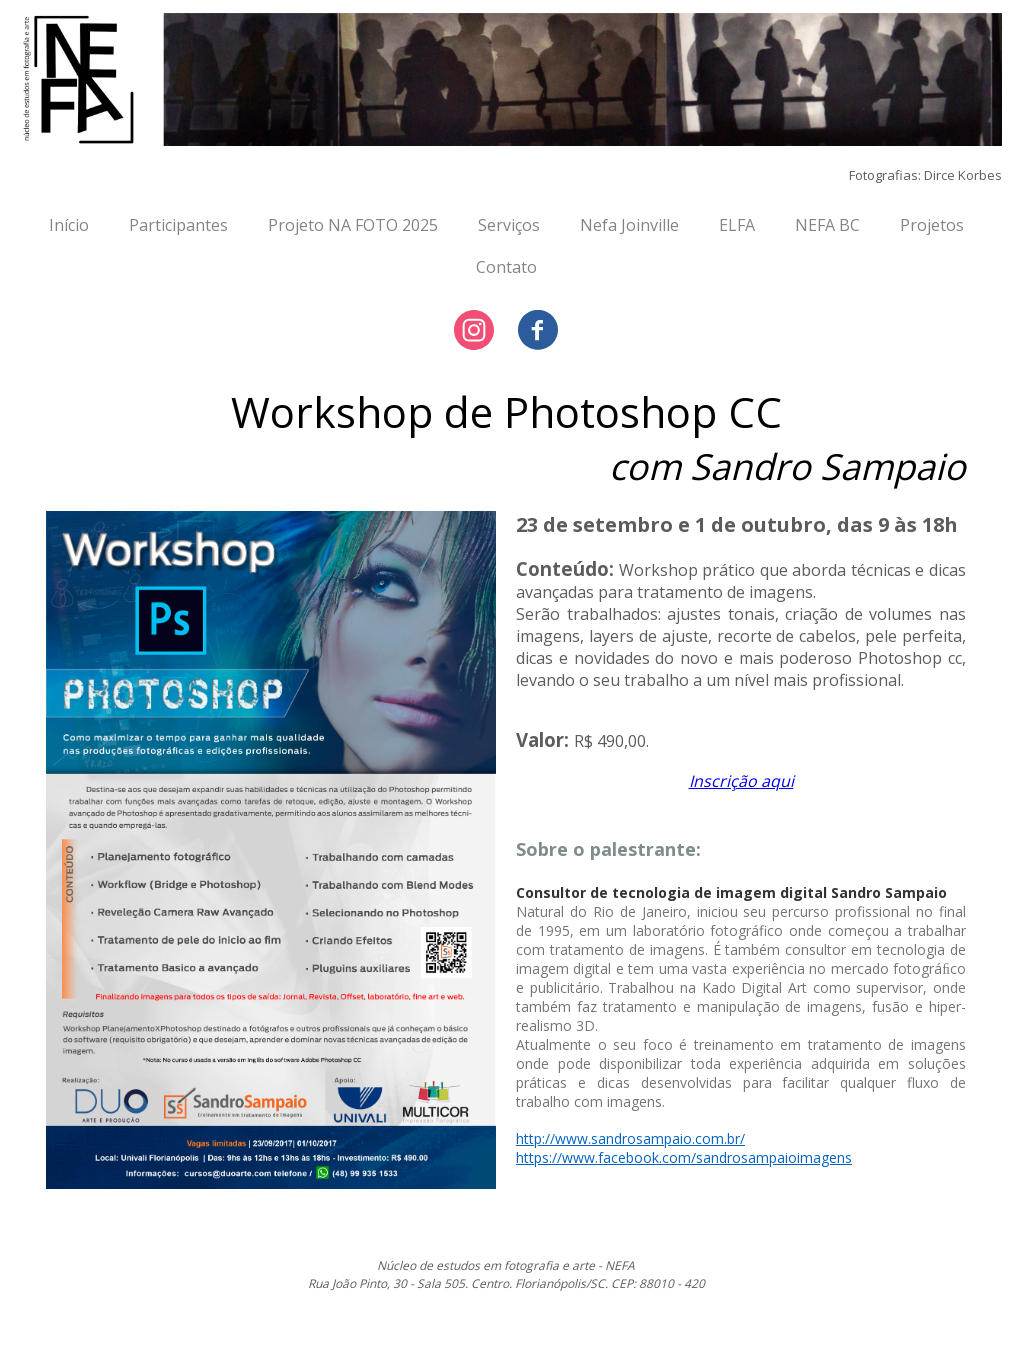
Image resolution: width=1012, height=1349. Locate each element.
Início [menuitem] (69, 225)
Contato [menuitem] (506, 267)
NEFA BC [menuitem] (827, 225)
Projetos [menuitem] (932, 225)
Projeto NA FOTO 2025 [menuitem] (353, 225)
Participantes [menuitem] (178, 225)
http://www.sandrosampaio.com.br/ (630, 1138)
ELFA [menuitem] (737, 225)
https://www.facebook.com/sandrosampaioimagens (684, 1157)
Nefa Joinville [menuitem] (629, 225)
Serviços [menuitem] (509, 225)
